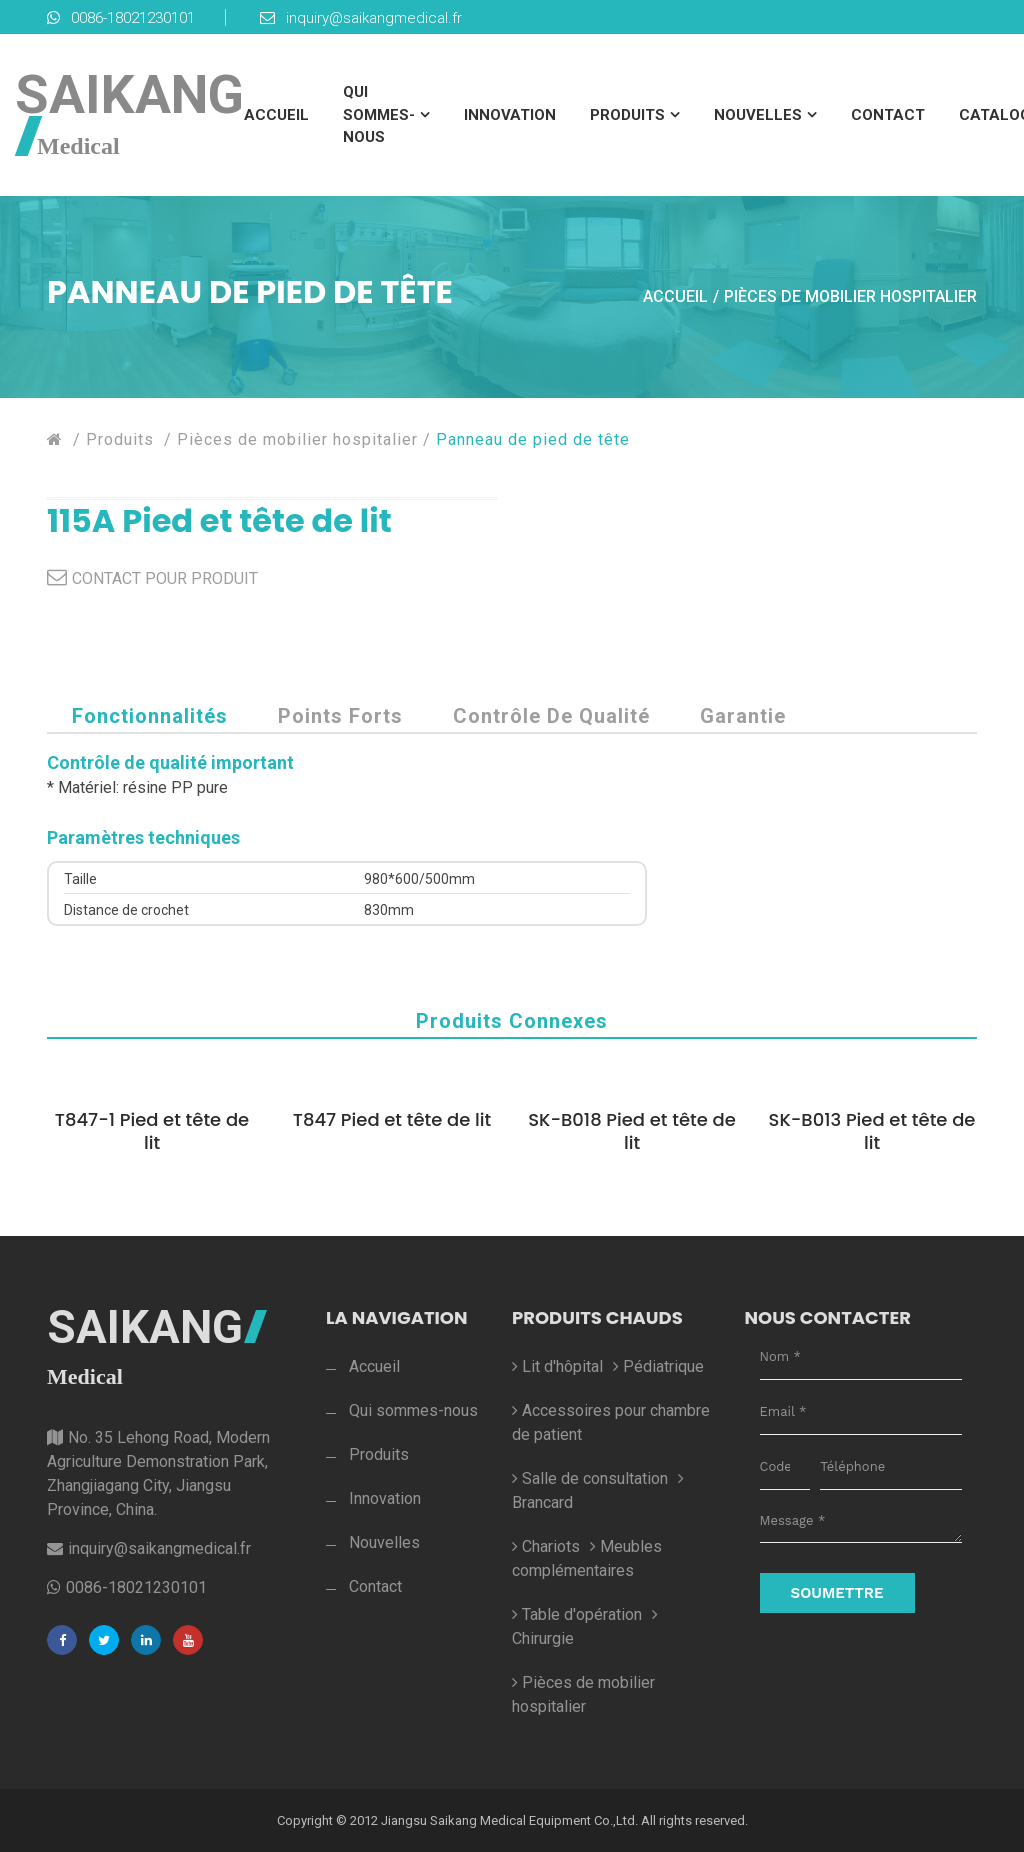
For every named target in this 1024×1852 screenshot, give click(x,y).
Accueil (276, 115)
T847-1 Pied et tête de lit (152, 1131)
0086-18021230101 (121, 18)
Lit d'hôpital (557, 1366)
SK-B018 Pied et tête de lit (632, 1131)
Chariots (546, 1546)
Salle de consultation (590, 1478)
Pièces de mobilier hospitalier (850, 296)
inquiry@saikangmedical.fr (361, 18)
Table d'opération (577, 1614)
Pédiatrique (658, 1366)
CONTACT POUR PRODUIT (165, 578)
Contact (888, 115)
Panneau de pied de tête (533, 439)
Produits (627, 115)
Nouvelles (758, 115)
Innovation (510, 115)
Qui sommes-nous (379, 114)
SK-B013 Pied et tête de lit (872, 1131)
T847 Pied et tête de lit (392, 1119)
